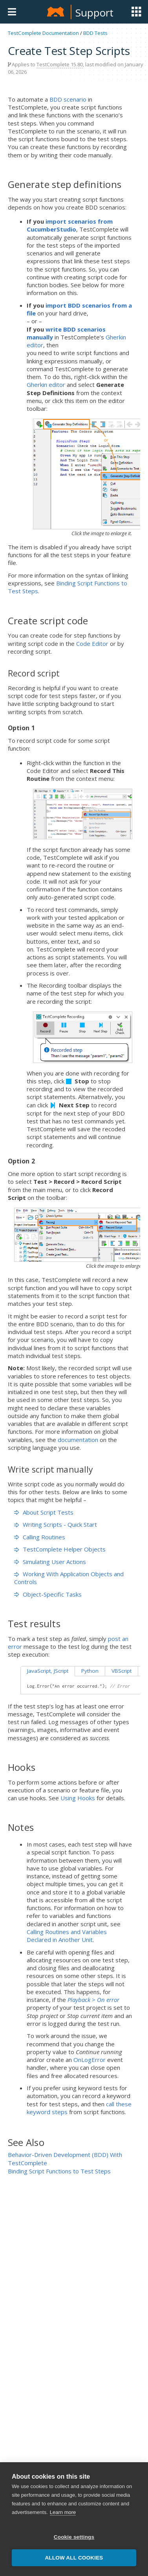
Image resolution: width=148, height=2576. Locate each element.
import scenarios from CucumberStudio (70, 225)
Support (94, 12)
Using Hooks (77, 1798)
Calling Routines (39, 1537)
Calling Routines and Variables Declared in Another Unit (67, 1935)
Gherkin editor (46, 384)
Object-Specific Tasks (48, 1594)
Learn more (63, 2516)
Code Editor (92, 643)
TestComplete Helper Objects (60, 1549)
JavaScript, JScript (47, 1670)
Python (90, 1670)
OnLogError (89, 2060)
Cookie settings (74, 2540)
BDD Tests (95, 32)
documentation (78, 1440)
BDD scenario (67, 99)
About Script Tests (43, 1512)
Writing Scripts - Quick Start (55, 1524)
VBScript (121, 1670)
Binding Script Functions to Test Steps (59, 2171)
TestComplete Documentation (43, 32)
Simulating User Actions (50, 1562)
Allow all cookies (74, 2561)
